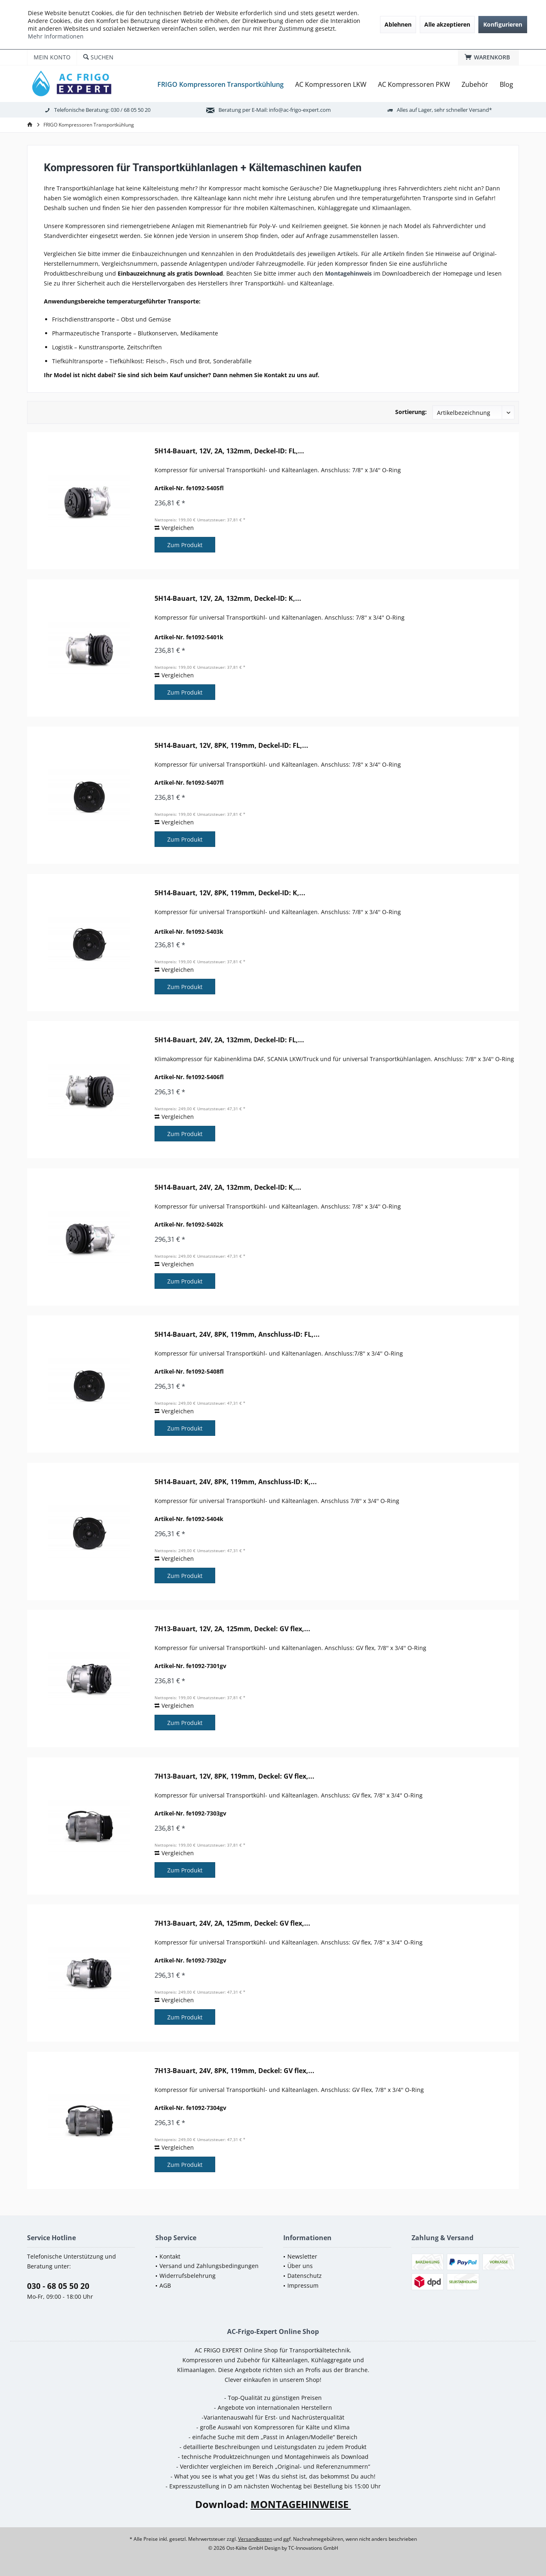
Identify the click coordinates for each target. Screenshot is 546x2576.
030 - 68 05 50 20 (58, 2286)
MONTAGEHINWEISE (300, 2504)
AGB (165, 2285)
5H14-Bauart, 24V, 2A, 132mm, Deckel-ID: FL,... (229, 1040)
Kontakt (169, 2256)
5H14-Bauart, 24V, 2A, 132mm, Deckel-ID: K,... (228, 1187)
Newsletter (302, 2256)
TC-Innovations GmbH (313, 2547)
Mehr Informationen (56, 36)
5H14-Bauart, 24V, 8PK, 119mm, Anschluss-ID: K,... (236, 1482)
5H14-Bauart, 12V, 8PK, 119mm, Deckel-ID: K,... (230, 893)
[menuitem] (488, 57)
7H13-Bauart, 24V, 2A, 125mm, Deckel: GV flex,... (232, 1923)
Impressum (302, 2285)
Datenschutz (304, 2275)
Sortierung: (411, 412)
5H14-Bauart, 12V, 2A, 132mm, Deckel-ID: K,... (228, 598)
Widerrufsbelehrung (187, 2275)
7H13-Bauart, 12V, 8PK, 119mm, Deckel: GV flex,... (234, 1776)
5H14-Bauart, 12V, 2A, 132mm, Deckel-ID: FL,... (229, 451)
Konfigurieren (502, 24)
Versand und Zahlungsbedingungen (209, 2266)
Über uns (300, 2266)
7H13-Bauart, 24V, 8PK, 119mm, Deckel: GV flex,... (234, 2071)
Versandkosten (255, 2538)
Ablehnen (398, 24)
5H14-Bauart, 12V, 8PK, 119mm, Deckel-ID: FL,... (231, 745)
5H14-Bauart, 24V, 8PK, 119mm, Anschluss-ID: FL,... (237, 1334)
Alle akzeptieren (447, 24)
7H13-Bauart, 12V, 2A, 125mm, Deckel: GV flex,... (232, 1629)
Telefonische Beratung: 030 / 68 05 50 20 (102, 109)
